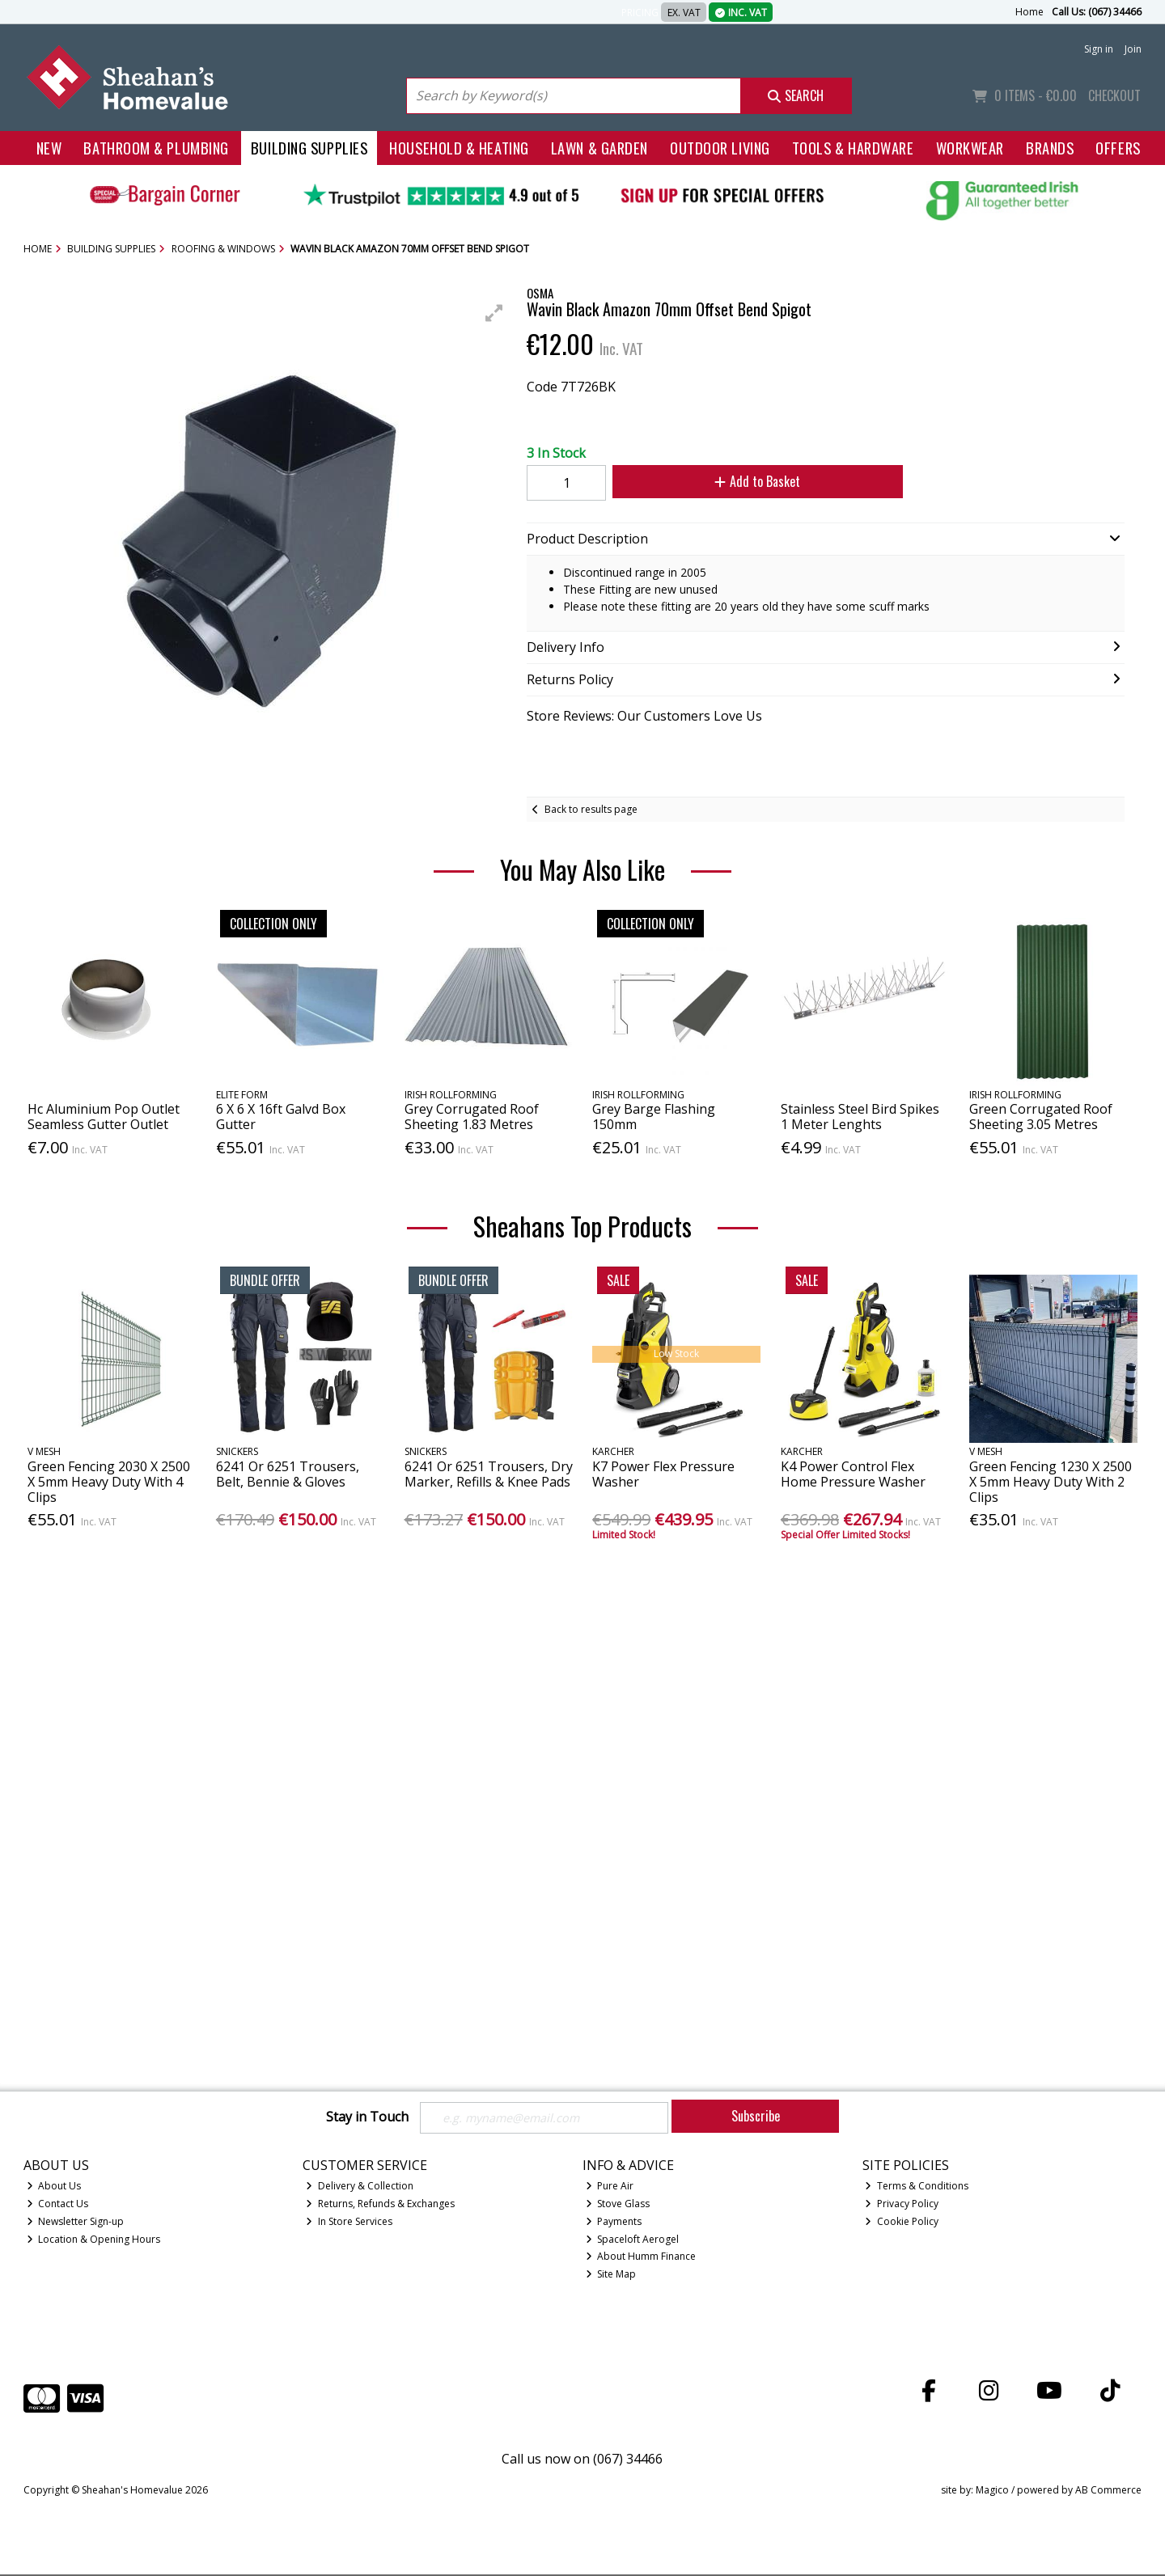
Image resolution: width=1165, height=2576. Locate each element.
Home (1029, 12)
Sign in (1098, 49)
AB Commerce (1108, 2492)
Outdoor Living (720, 148)
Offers (1117, 148)
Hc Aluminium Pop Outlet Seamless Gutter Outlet (104, 1116)
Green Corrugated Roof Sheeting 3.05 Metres (1040, 1116)
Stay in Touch (367, 2117)
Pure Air (610, 2187)
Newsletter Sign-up (76, 2223)
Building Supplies (309, 148)
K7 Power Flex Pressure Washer (663, 1474)
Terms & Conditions (916, 2187)
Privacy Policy (901, 2205)
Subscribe (755, 2116)
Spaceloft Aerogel (633, 2241)
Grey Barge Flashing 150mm (653, 1116)
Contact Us (58, 2205)
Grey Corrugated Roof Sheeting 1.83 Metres (472, 1116)
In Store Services (349, 2223)
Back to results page (591, 809)
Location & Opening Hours (94, 2241)
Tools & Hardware (853, 148)
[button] (494, 313)
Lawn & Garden (599, 148)
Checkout (1114, 95)
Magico (992, 2492)
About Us (54, 2187)
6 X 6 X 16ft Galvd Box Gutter (280, 1116)
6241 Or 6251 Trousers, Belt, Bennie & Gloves (287, 1474)
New (49, 148)
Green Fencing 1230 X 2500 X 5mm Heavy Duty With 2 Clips (1050, 1481)
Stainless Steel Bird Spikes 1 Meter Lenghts (860, 1116)
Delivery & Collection (359, 2187)
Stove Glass (618, 2205)
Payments (614, 2223)
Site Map (611, 2276)
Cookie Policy (901, 2223)
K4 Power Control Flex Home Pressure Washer (853, 1474)
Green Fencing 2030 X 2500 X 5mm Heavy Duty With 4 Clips (109, 1481)
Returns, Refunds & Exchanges (380, 2205)
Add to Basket (745, 481)
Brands (1050, 148)
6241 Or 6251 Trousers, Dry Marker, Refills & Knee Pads (489, 1474)
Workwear (970, 148)
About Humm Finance (641, 2258)
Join (1133, 49)
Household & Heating (459, 148)
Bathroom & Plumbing (156, 148)
